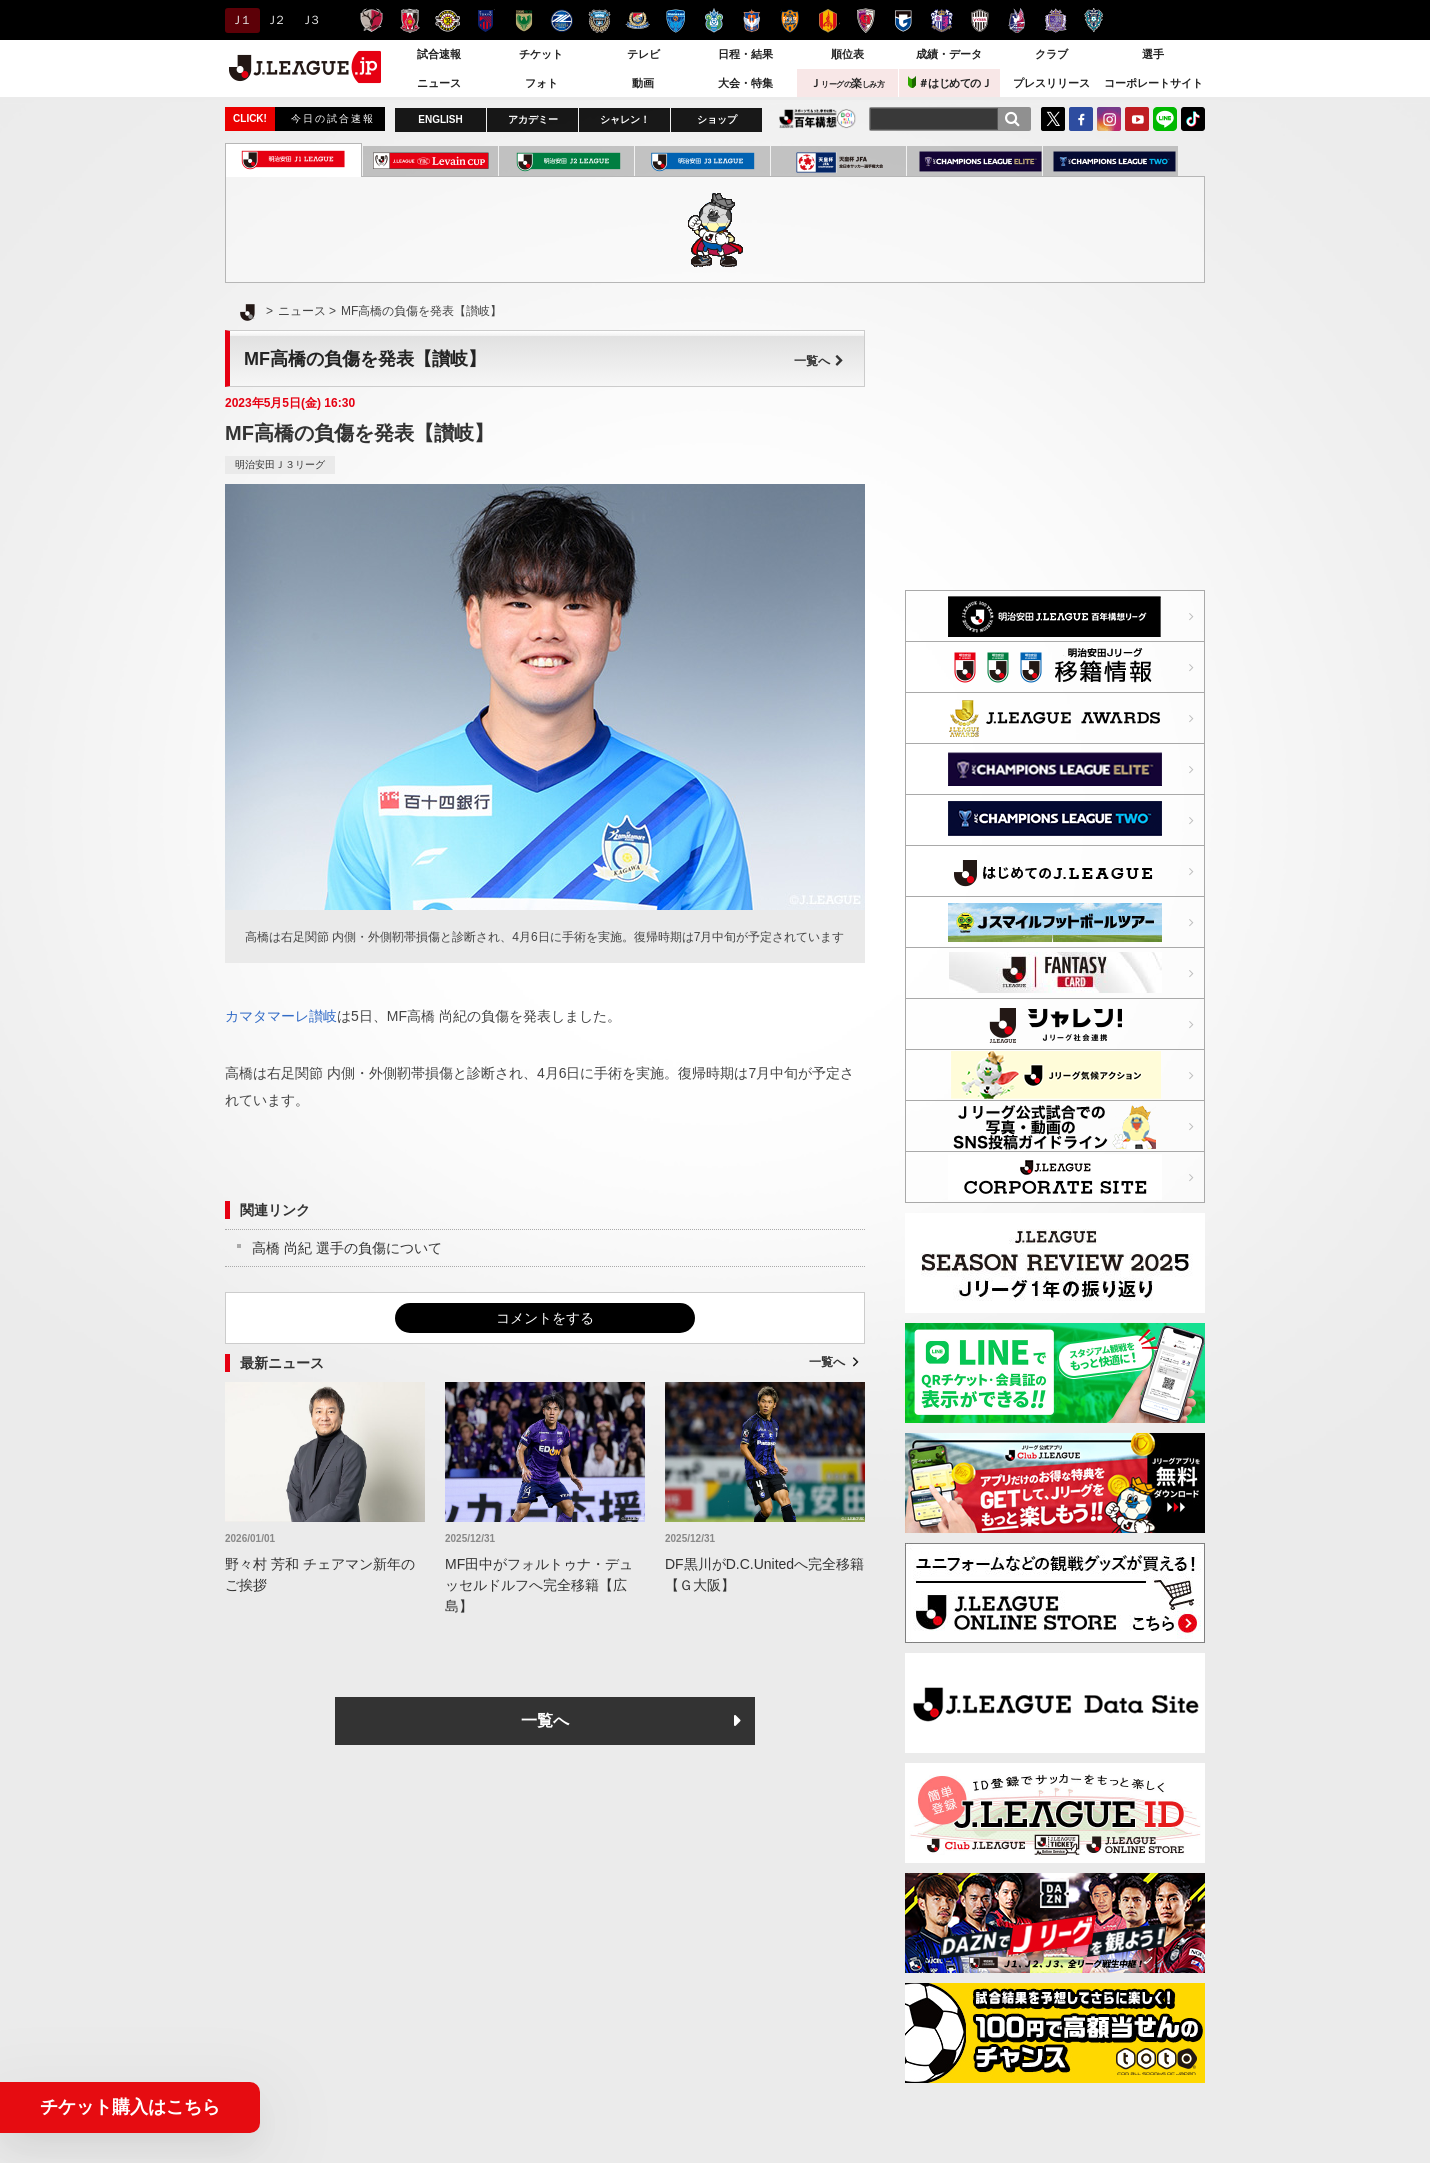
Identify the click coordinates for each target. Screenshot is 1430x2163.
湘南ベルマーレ (713, 20)
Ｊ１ (239, 20)
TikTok (1193, 119)
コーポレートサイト (1153, 83)
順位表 (847, 54)
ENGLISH (440, 119)
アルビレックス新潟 (751, 20)
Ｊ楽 (847, 83)
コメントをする (545, 1318)
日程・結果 (745, 54)
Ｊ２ (274, 20)
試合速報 (439, 54)
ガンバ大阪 (903, 20)
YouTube (1137, 119)
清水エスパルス (789, 20)
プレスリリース (1051, 83)
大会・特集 (745, 83)
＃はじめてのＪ (950, 82)
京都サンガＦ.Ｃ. (865, 20)
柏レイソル (447, 20)
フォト (541, 83)
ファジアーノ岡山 (1017, 20)
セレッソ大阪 (941, 20)
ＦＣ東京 (485, 20)
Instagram (1109, 119)
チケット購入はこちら (130, 2107)
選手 (1153, 54)
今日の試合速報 (333, 118)
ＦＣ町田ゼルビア (561, 20)
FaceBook (1081, 119)
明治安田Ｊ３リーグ (280, 464)
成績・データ (949, 54)
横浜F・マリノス (637, 20)
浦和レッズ (409, 20)
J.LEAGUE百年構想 (817, 118)
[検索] (1012, 119)
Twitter (1053, 119)
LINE (1165, 119)
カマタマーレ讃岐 (281, 1016)
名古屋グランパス (827, 20)
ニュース (439, 83)
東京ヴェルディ (523, 20)
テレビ (643, 54)
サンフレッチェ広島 (1055, 20)
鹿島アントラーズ (371, 20)
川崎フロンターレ (599, 20)
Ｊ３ (309, 20)
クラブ (1051, 54)
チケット (541, 54)
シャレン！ (625, 119)
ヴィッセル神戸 (979, 20)
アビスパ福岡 (1093, 20)
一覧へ (819, 361)
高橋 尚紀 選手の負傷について (347, 1248)
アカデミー (533, 119)
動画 (643, 83)
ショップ (717, 119)
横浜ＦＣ (675, 20)
